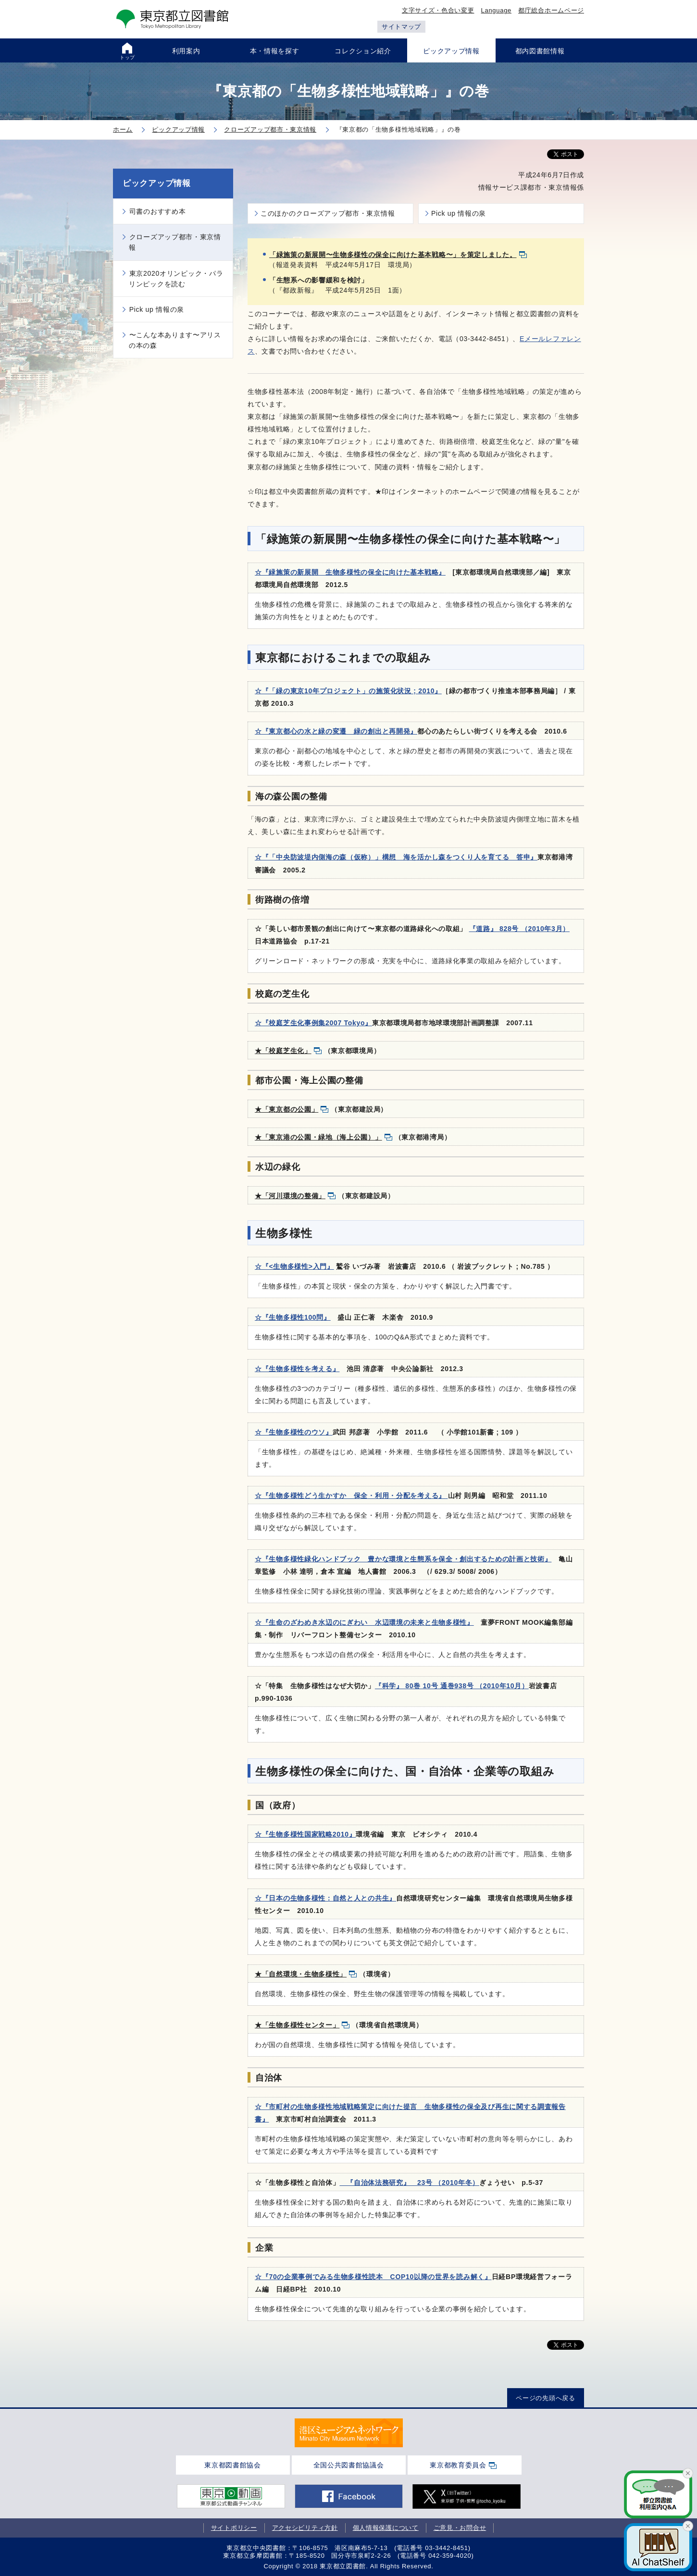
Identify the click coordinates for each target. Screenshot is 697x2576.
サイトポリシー (234, 2527)
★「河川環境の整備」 (290, 1196)
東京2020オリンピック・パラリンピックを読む (176, 279)
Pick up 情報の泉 (458, 213)
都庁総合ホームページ (551, 10)
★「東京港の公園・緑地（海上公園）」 (318, 1137)
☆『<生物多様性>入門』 (294, 1266)
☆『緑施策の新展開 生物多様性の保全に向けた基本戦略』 (350, 572)
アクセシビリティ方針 (305, 2527)
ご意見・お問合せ (460, 2527)
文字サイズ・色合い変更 (438, 10)
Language (496, 10)
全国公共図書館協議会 (348, 2465)
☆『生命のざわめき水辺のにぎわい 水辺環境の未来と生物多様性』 (364, 1622)
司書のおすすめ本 (157, 211)
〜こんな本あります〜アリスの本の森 (175, 340)
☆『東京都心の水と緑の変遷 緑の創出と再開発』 (336, 731)
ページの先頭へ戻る (545, 2398)
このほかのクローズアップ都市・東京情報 (328, 213)
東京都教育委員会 (458, 2465)
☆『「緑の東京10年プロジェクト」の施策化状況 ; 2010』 (348, 691)
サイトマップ (401, 26)
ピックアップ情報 (157, 183)
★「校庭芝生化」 (283, 1051)
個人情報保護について (386, 2527)
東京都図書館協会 (232, 2465)
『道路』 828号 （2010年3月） (519, 928)
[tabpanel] (349, 2432)
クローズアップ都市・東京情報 (175, 242)
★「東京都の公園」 (286, 1109)
